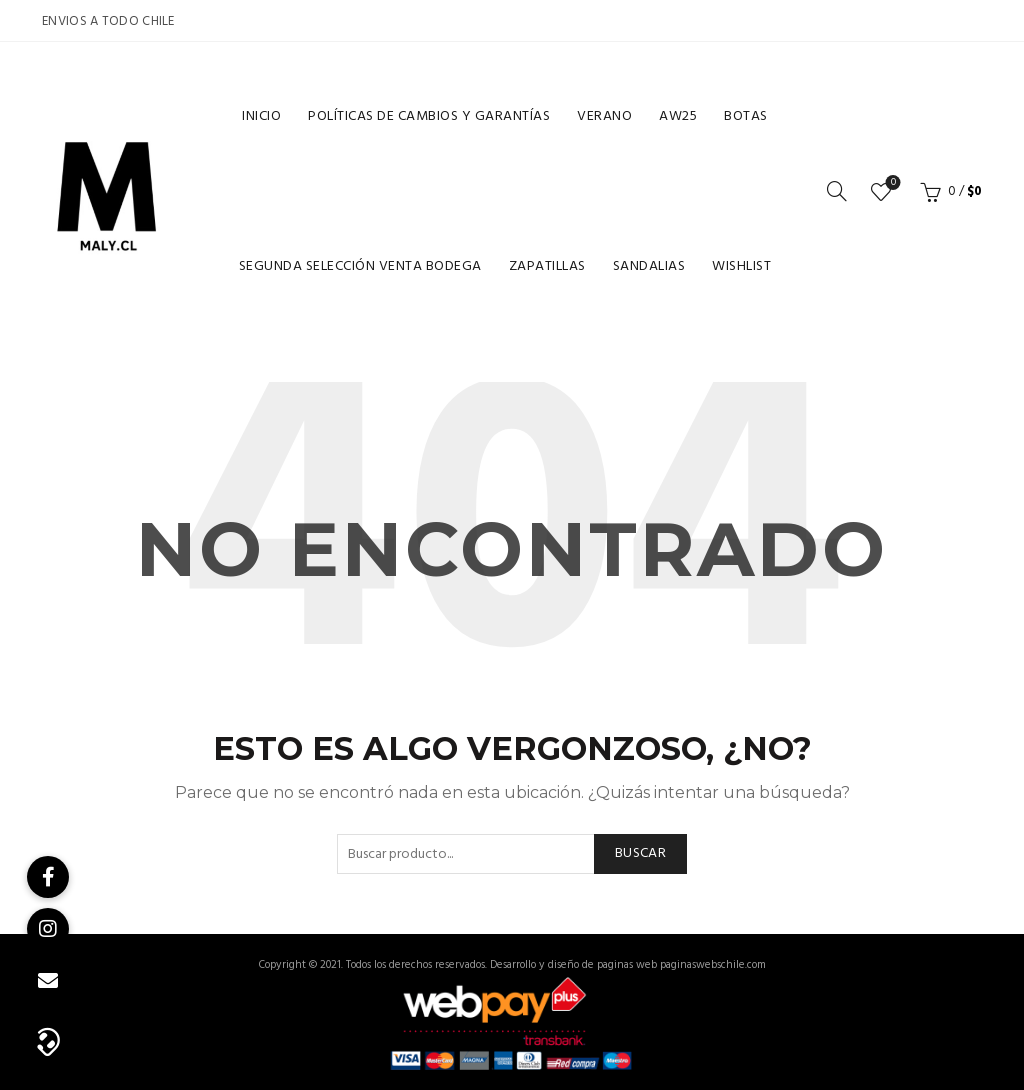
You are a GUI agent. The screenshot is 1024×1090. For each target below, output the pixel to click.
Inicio (261, 116)
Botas (746, 116)
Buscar (640, 853)
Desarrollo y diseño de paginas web (573, 965)
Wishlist (741, 266)
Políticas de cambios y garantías (429, 116)
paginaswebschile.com (713, 965)
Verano (604, 116)
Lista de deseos (891, 183)
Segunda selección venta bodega (360, 266)
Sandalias (649, 266)
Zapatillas (547, 266)
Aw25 (678, 116)
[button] (48, 1040)
